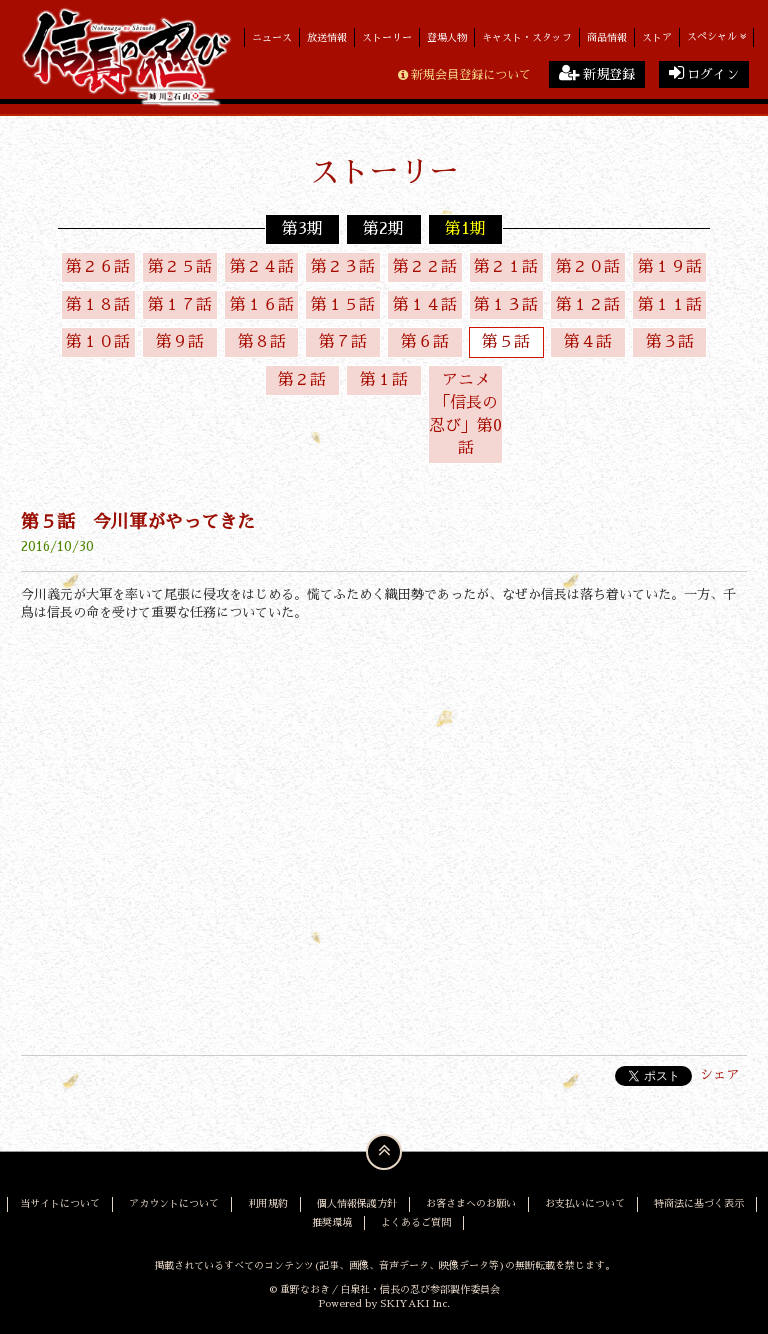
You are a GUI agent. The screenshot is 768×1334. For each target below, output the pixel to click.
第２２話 (425, 267)
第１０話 (98, 343)
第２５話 (180, 267)
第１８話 (98, 305)
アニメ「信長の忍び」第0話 (465, 414)
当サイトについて (60, 1203)
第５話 (506, 343)
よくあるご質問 (416, 1221)
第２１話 (506, 267)
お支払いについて (585, 1203)
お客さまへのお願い (471, 1203)
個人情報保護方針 (357, 1203)
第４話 (588, 343)
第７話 (343, 343)
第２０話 (588, 267)
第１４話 (425, 305)
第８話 (262, 343)
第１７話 (180, 305)
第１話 (384, 380)
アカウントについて (174, 1203)
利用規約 (268, 1203)
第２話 (302, 380)
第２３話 (343, 267)
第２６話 (98, 267)
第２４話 (262, 267)
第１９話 (670, 267)
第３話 (670, 343)
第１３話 (506, 305)
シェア (719, 1075)
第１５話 (343, 305)
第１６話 (262, 305)
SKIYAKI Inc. (415, 1303)
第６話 (425, 343)
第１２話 (588, 305)
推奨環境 (332, 1221)
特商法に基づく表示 (699, 1203)
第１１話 (670, 305)
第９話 (180, 343)
